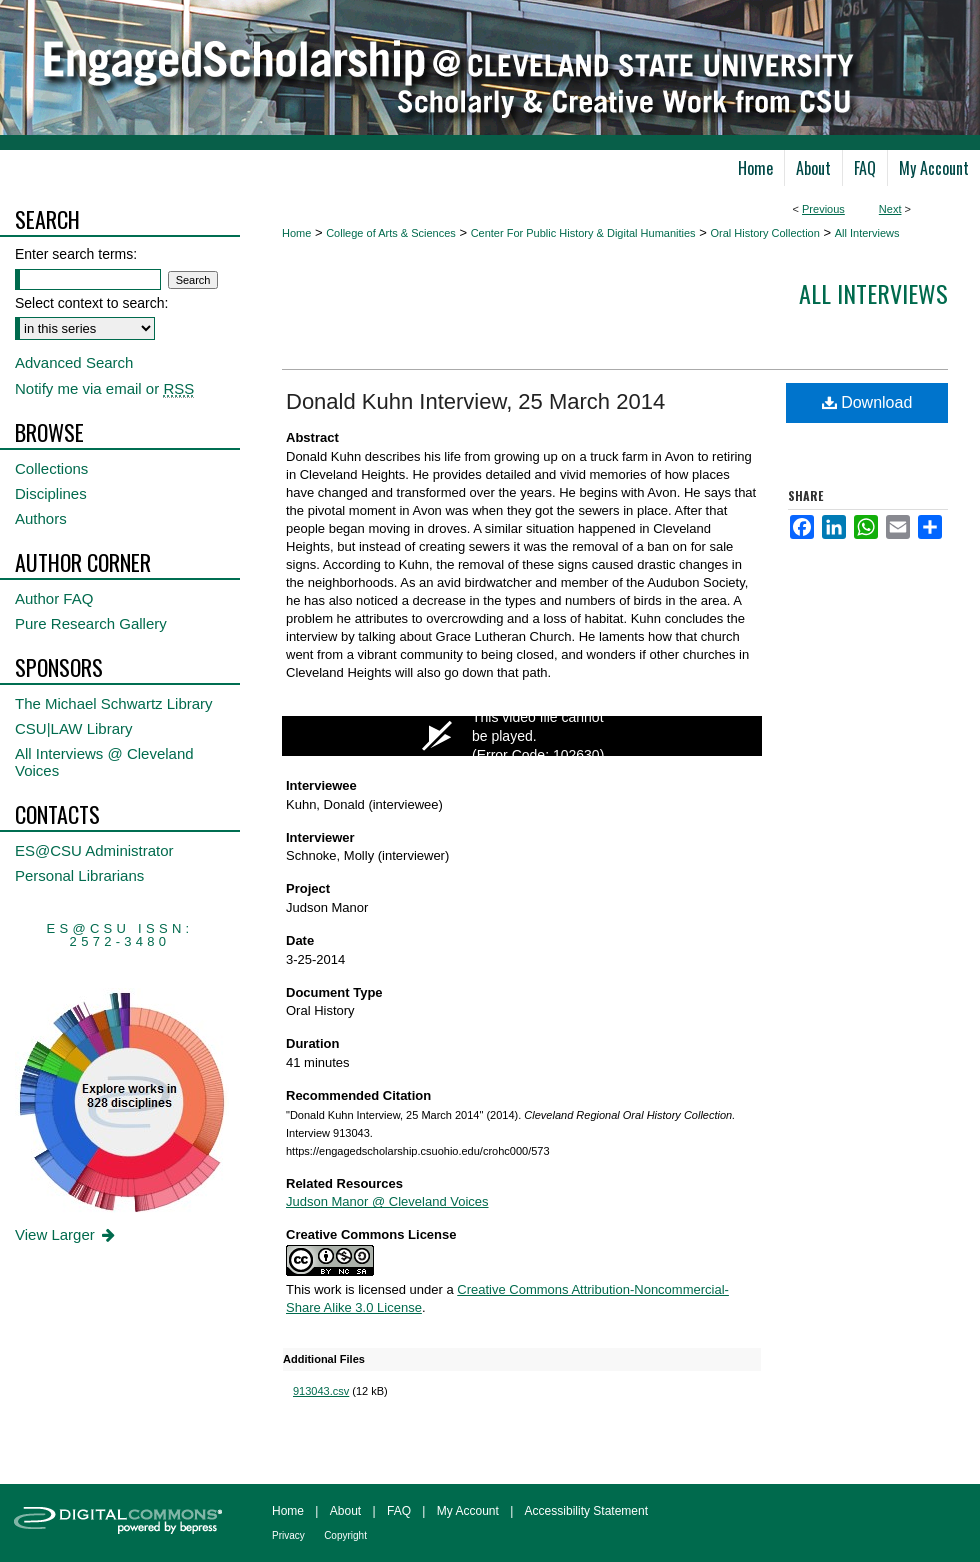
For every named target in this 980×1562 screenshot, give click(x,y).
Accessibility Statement (586, 1511)
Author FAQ (54, 598)
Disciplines (51, 493)
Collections (51, 468)
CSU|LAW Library (74, 728)
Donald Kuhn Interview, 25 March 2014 (475, 401)
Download (867, 402)
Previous (823, 209)
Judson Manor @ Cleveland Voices (387, 1201)
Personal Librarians (79, 875)
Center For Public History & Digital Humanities (583, 233)
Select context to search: (91, 303)
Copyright (345, 1535)
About (345, 1511)
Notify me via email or (104, 388)
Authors (41, 518)
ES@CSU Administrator (94, 850)
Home (296, 233)
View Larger (66, 1234)
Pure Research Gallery (91, 623)
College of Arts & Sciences (391, 233)
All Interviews (867, 233)
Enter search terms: (76, 254)
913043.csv (321, 1391)
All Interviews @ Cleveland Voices (104, 762)
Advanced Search (74, 362)
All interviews (873, 293)
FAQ (399, 1511)
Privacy (288, 1535)
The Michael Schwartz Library (114, 703)
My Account (468, 1511)
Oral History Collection (764, 233)
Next (890, 209)
